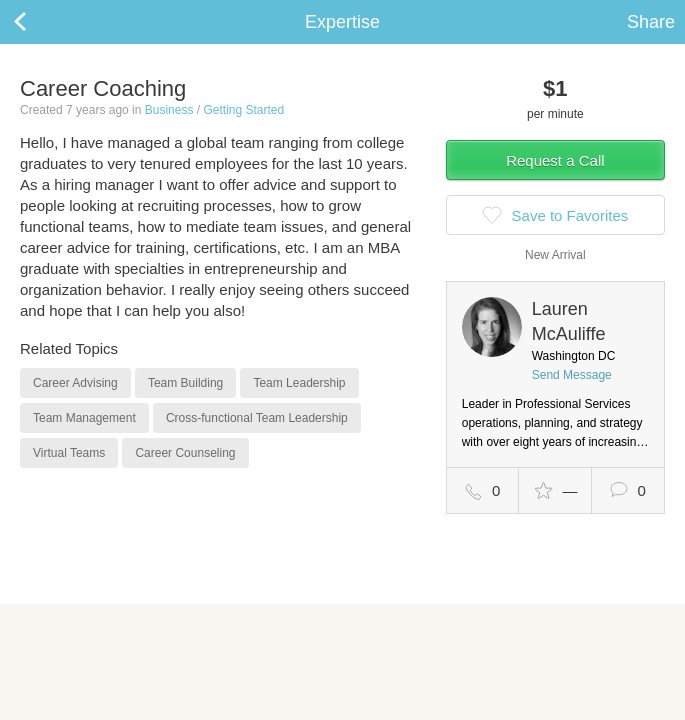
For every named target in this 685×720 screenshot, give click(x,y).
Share (651, 22)
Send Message (572, 375)
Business (169, 110)
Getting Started (243, 110)
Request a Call (555, 160)
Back (40, 22)
